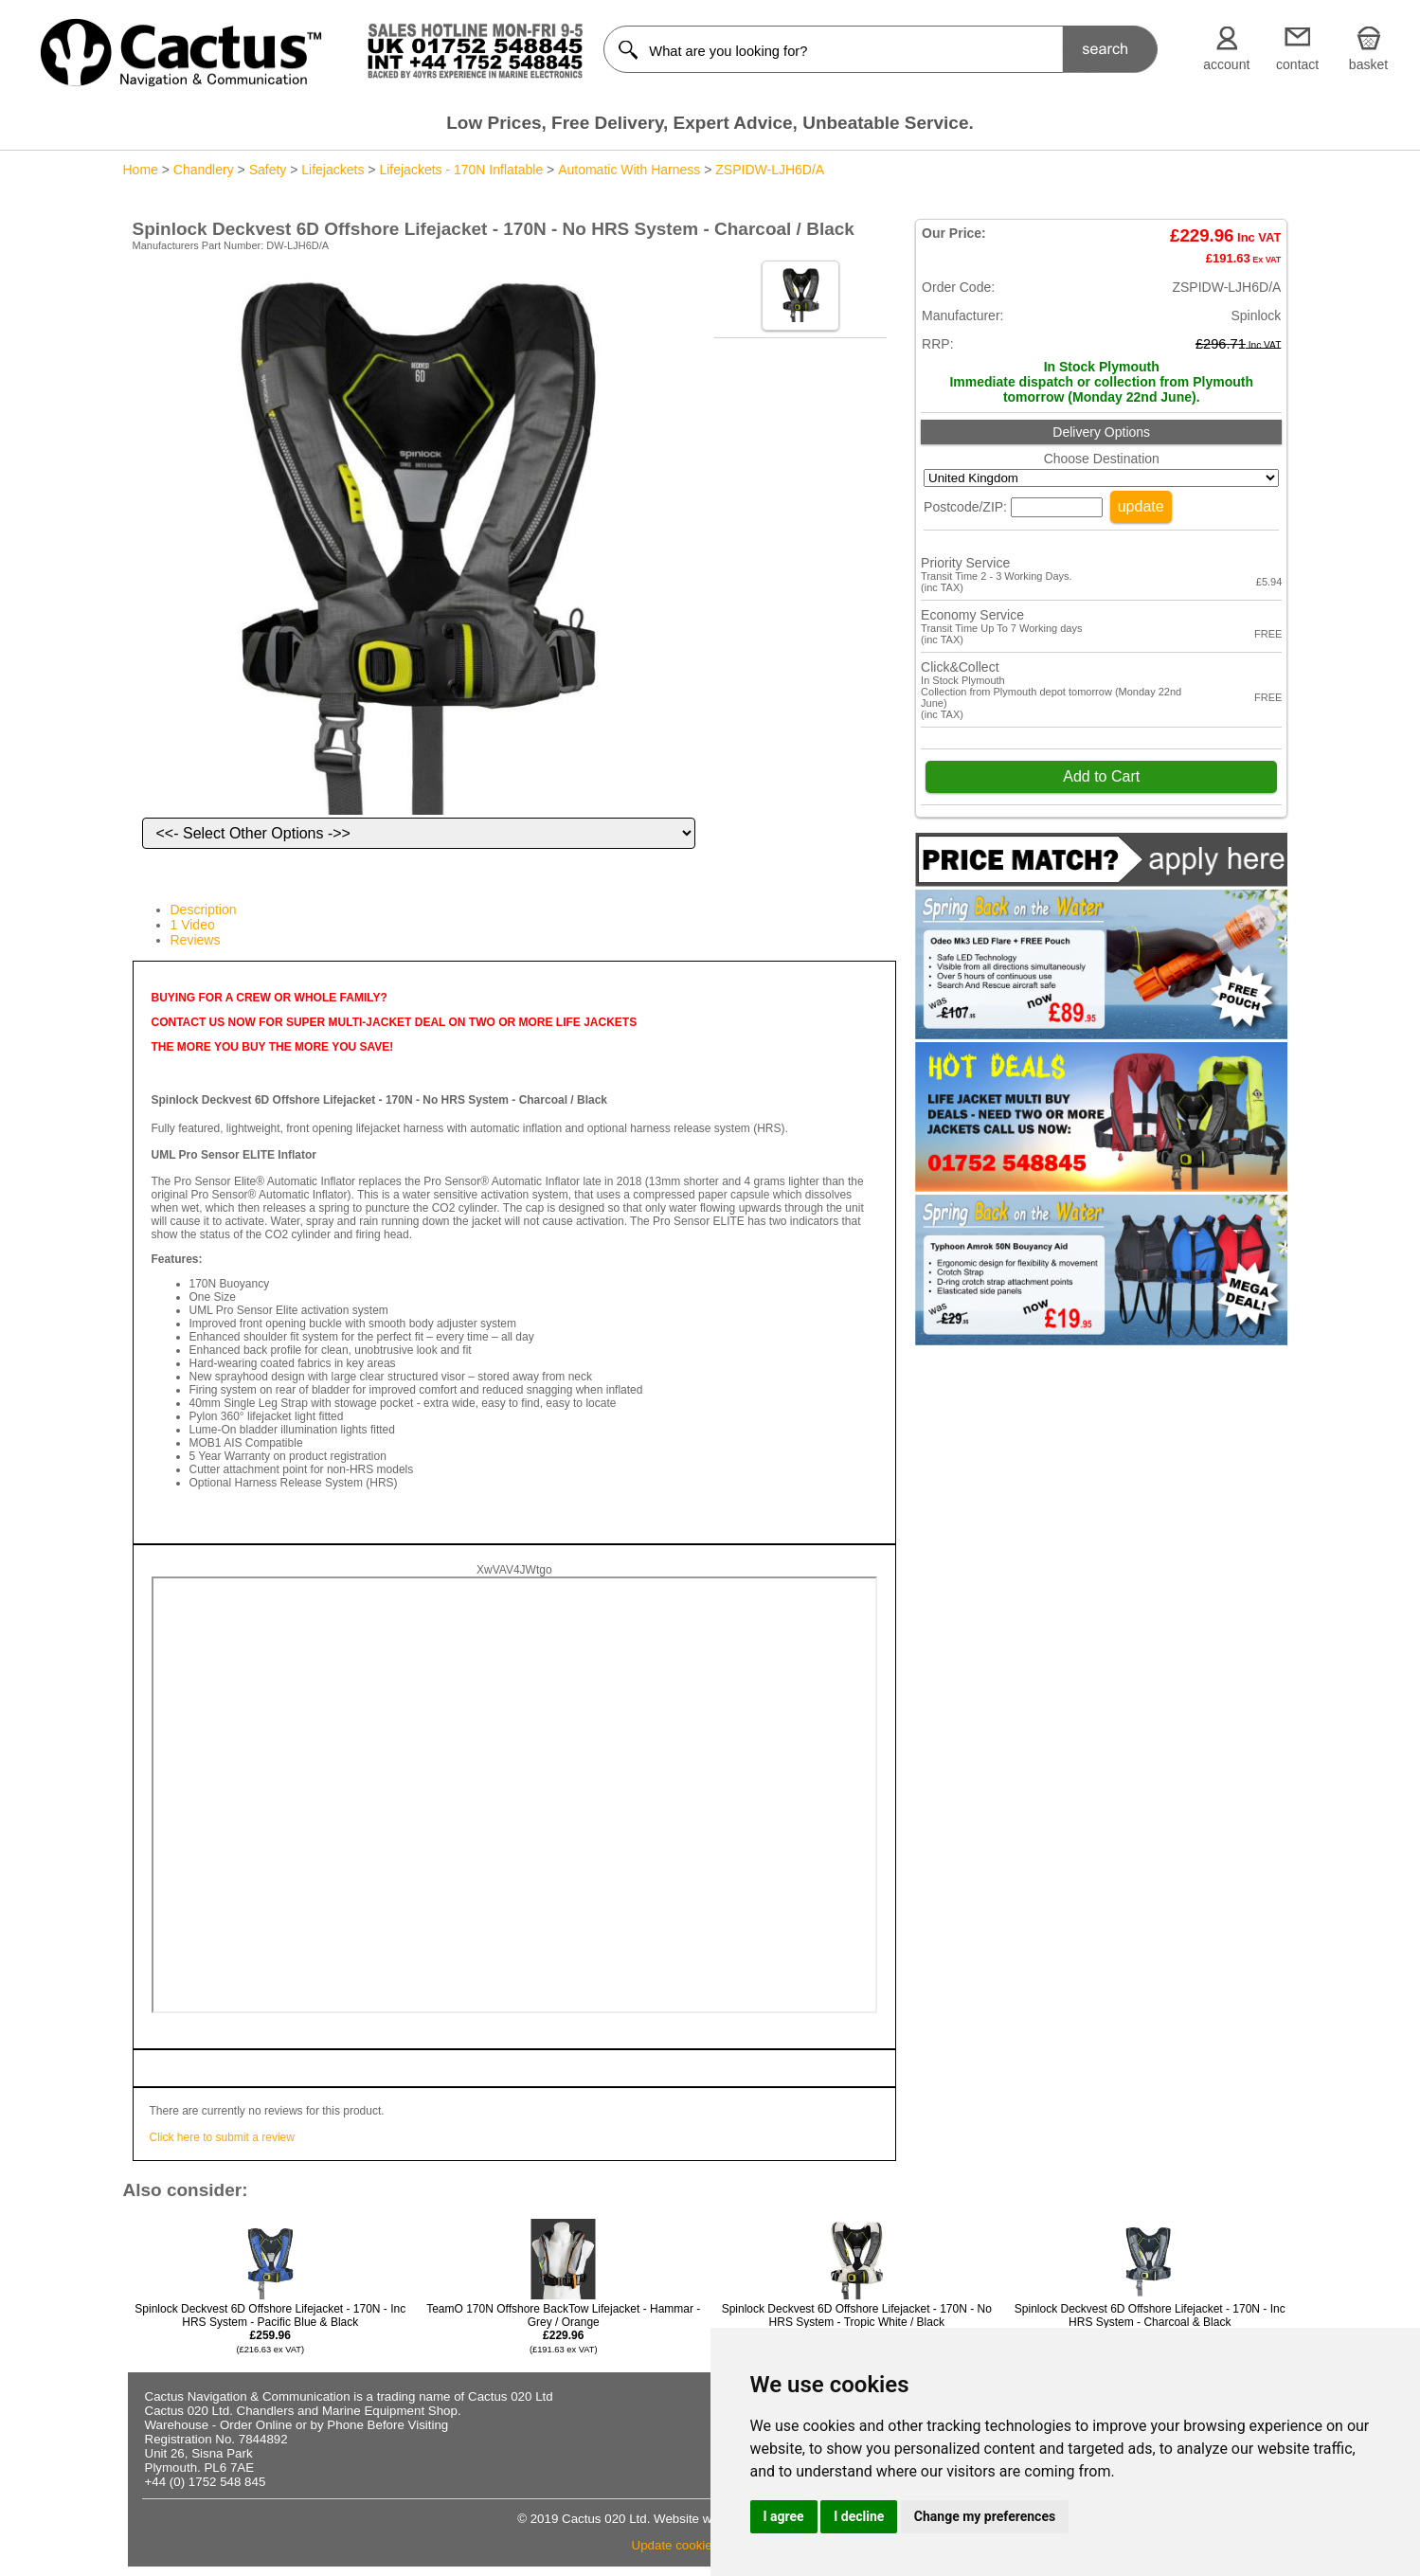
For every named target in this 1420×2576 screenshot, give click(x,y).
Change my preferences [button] (984, 2516)
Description (204, 909)
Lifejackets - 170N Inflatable (461, 169)
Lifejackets (332, 169)
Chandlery (203, 169)
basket (1368, 64)
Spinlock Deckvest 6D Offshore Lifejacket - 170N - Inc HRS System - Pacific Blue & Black (270, 2328)
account (1226, 64)
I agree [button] (784, 2516)
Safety (268, 169)
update (1141, 506)
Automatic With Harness (629, 169)
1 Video (193, 924)
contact (1297, 64)
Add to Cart (1101, 776)
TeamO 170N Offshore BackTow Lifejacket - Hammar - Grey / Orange (563, 2328)
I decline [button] (859, 2516)
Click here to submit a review (222, 2137)
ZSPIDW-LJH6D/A (769, 169)
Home (140, 169)
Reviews (196, 939)
